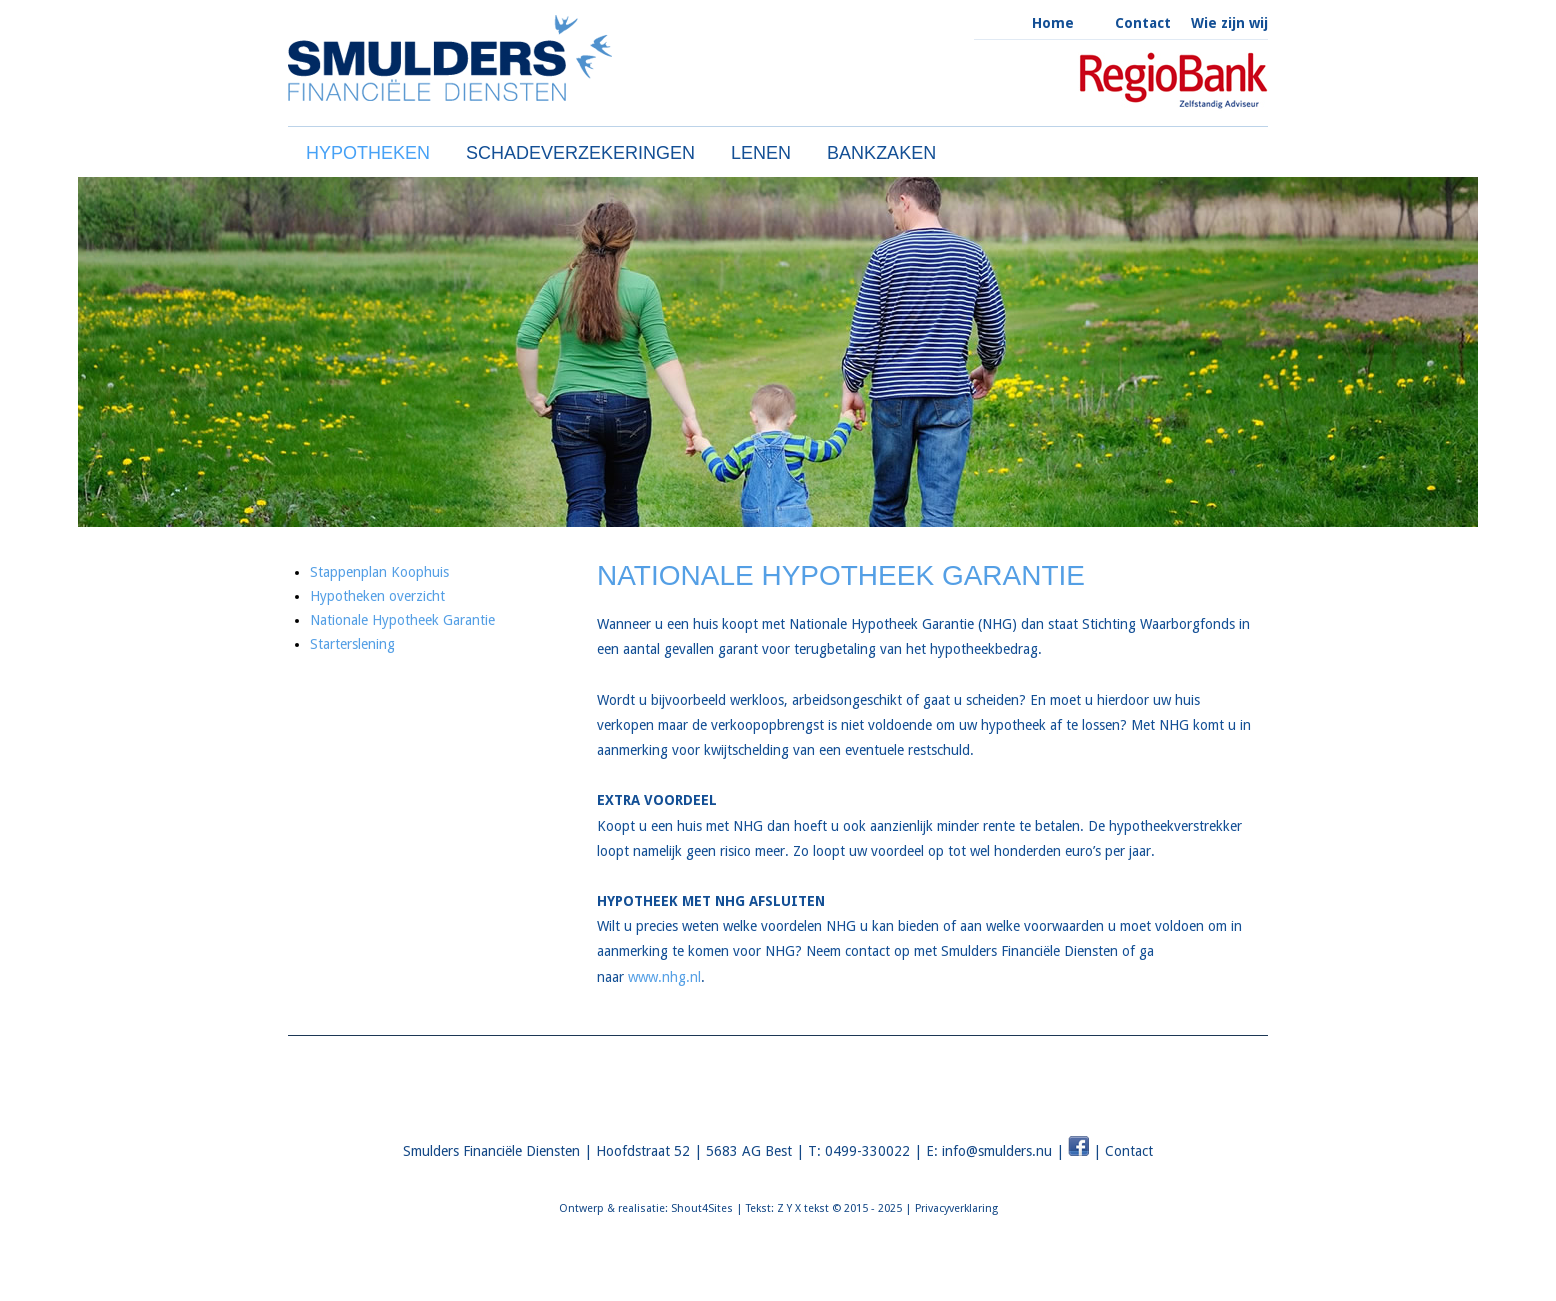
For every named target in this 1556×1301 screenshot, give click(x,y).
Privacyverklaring (956, 1208)
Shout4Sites (702, 1208)
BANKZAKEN (881, 153)
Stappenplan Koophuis (379, 572)
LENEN (761, 153)
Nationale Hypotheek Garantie (402, 620)
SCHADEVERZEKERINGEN (580, 153)
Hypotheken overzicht (377, 596)
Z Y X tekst (803, 1208)
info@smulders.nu (997, 1151)
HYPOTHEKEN (368, 153)
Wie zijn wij (1229, 23)
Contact (1143, 23)
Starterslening (352, 644)
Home (1053, 23)
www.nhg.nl (664, 977)
